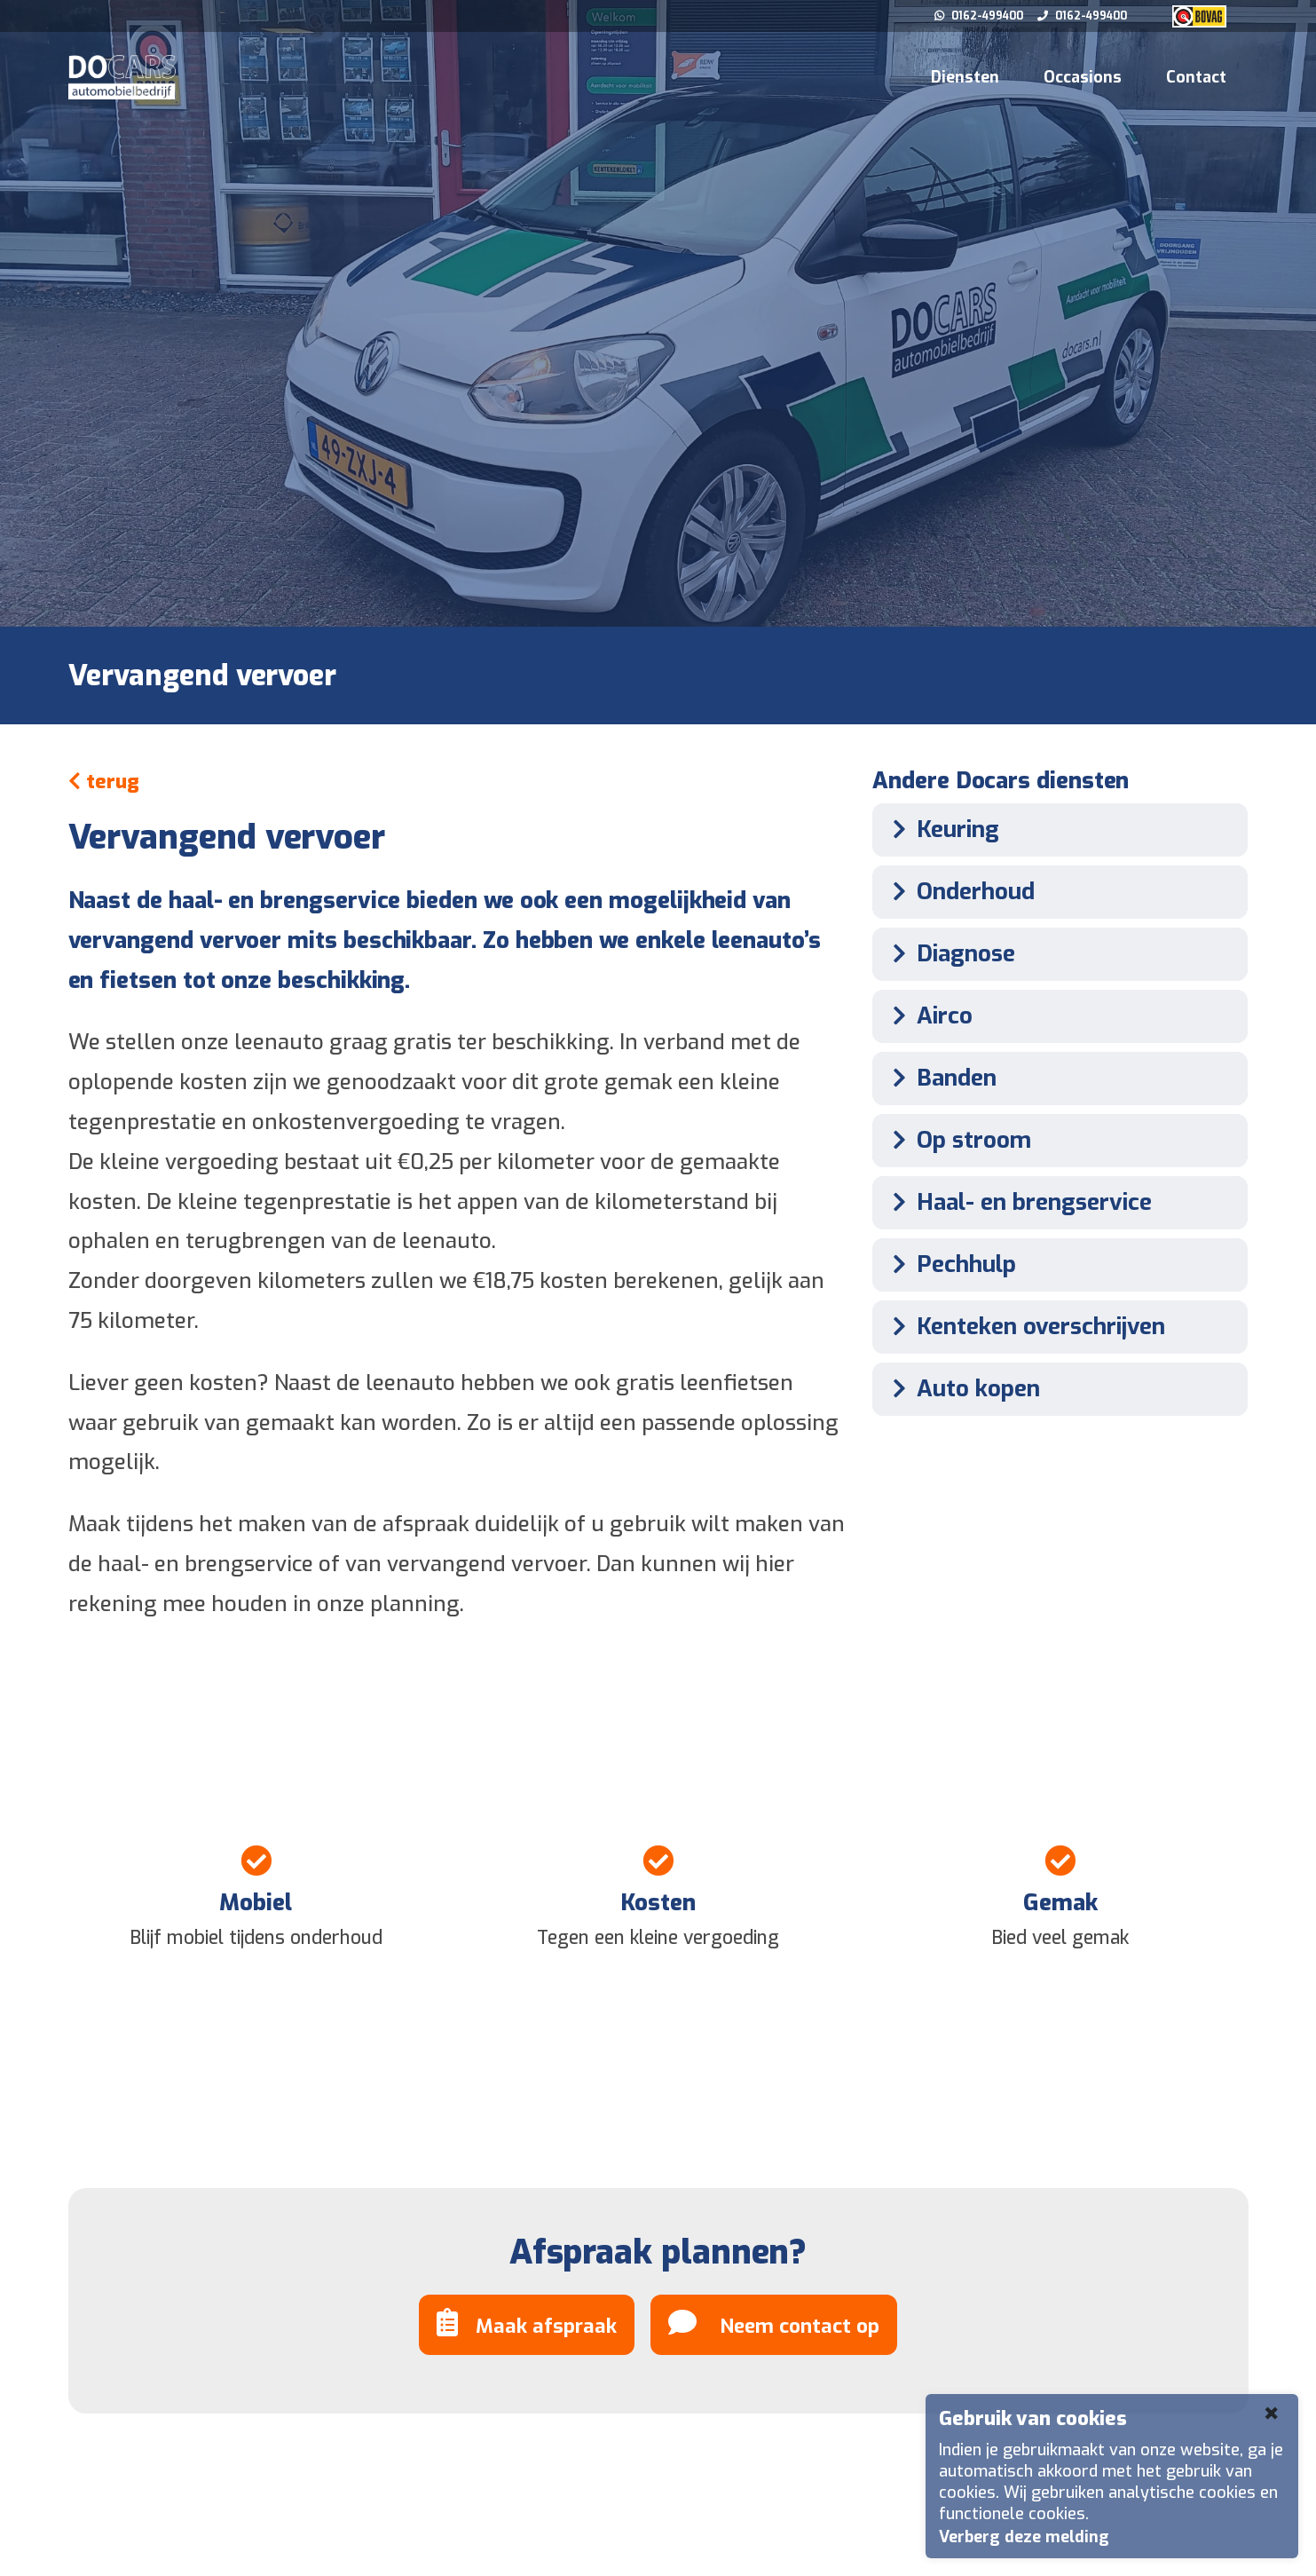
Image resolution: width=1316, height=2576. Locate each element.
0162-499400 (980, 16)
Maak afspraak (527, 2323)
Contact (1196, 77)
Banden (939, 1078)
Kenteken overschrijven (1023, 1326)
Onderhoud (958, 891)
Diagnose (948, 953)
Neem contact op (773, 2323)
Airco (927, 1015)
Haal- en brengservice (1016, 1202)
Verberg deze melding (1024, 2537)
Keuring (940, 829)
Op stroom (956, 1140)
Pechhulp (948, 1264)
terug (103, 781)
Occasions (1083, 77)
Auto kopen (960, 1388)
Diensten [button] (965, 77)
